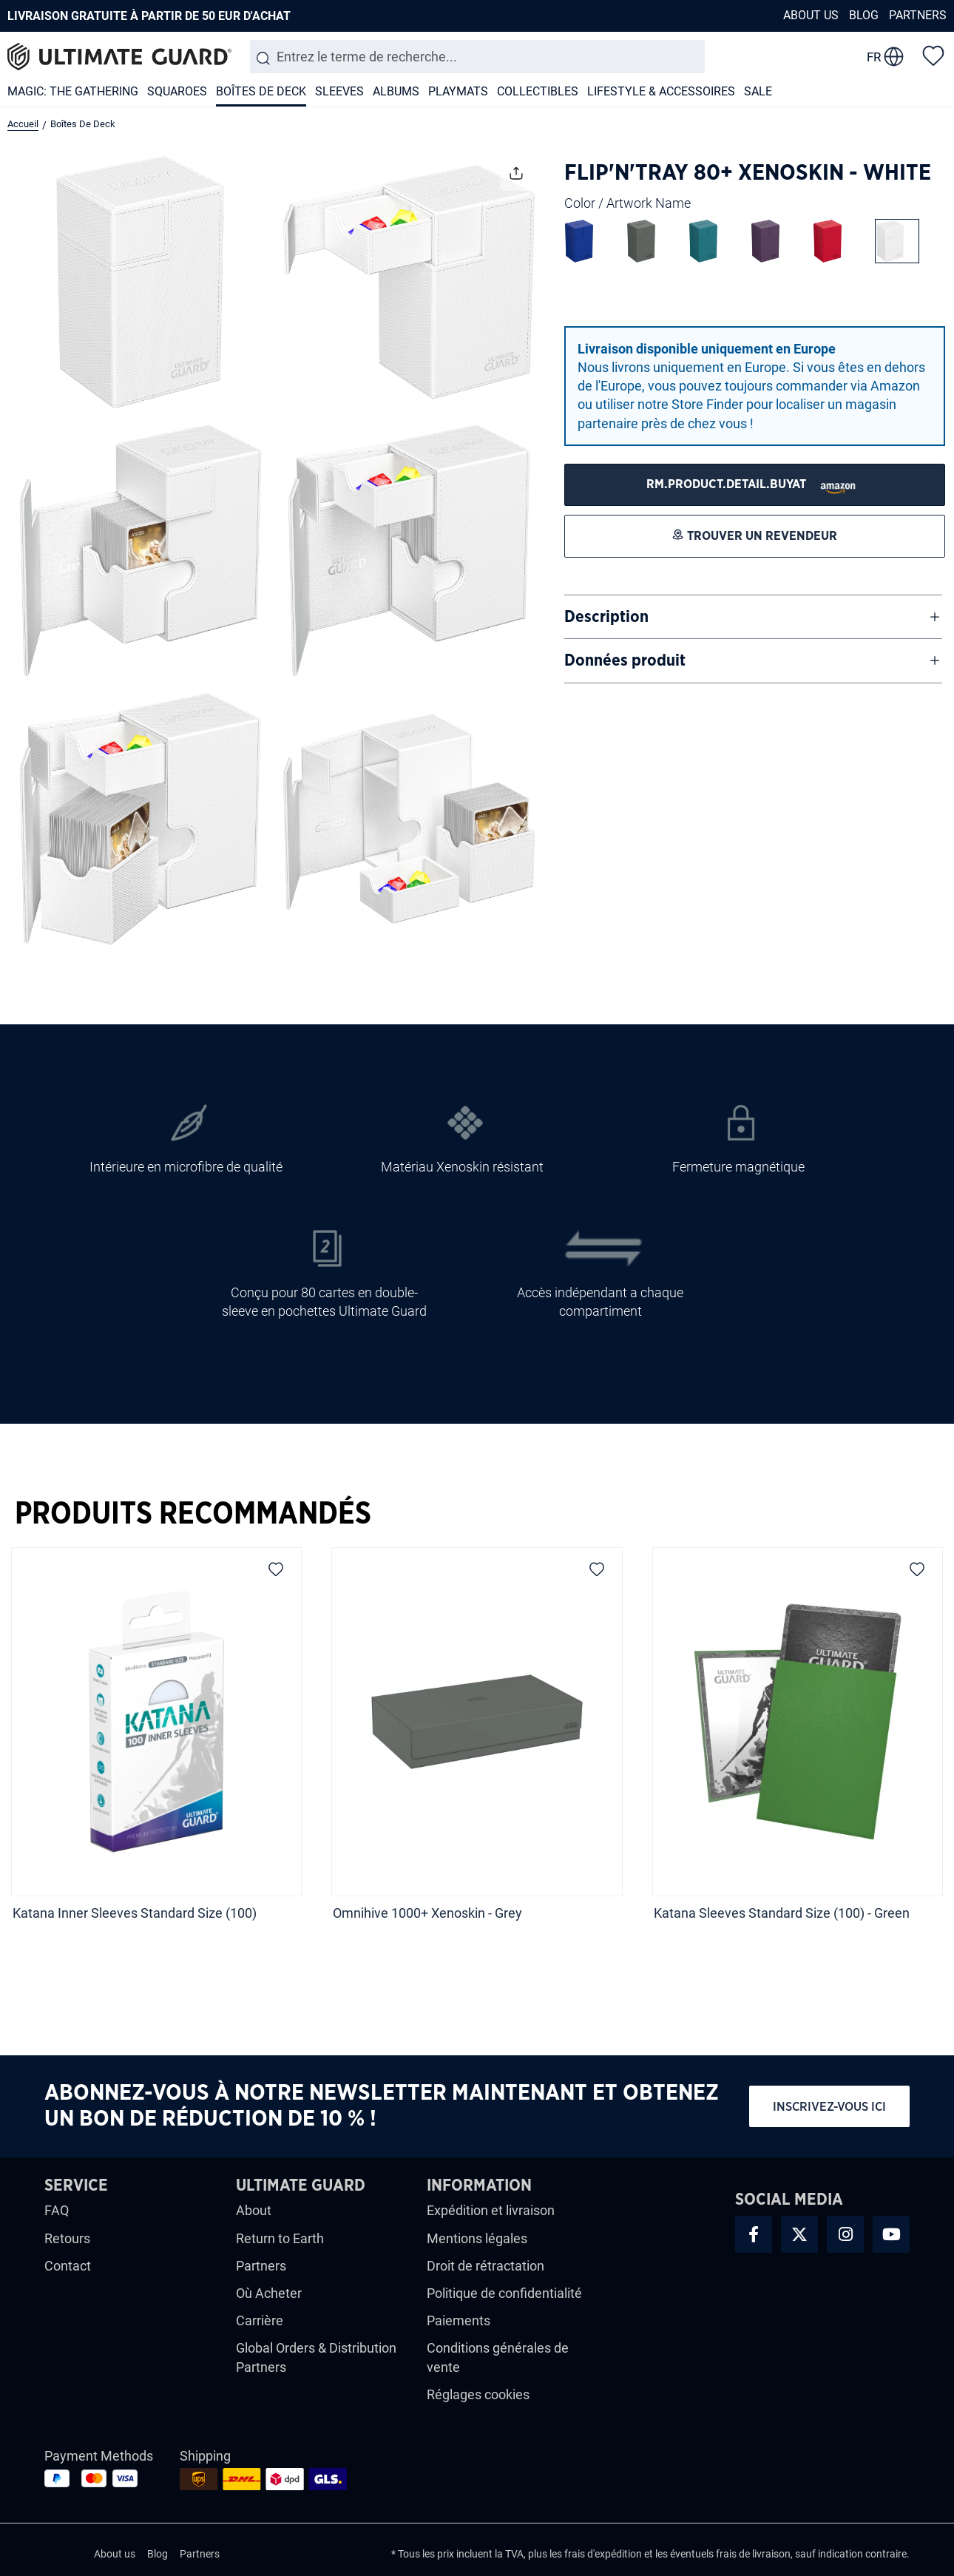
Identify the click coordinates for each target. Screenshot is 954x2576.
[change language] (885, 57)
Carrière (259, 2320)
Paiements (458, 2320)
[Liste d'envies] (933, 55)
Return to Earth (280, 2238)
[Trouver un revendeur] (755, 485)
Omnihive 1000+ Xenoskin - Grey (427, 1913)
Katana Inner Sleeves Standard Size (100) (135, 1913)
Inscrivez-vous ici (829, 2106)
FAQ (56, 2210)
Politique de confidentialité (504, 2293)
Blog (864, 15)
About (253, 2210)
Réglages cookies (478, 2394)
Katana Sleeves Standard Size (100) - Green (782, 1913)
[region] (477, 1748)
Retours (67, 2238)
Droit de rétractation (485, 2266)
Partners (918, 15)
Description (606, 617)
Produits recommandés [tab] (193, 1514)
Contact (67, 2266)
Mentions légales (477, 2238)
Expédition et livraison (491, 2210)
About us (811, 15)
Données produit (625, 660)
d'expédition (614, 2554)
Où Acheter (269, 2293)
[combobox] (477, 56)
